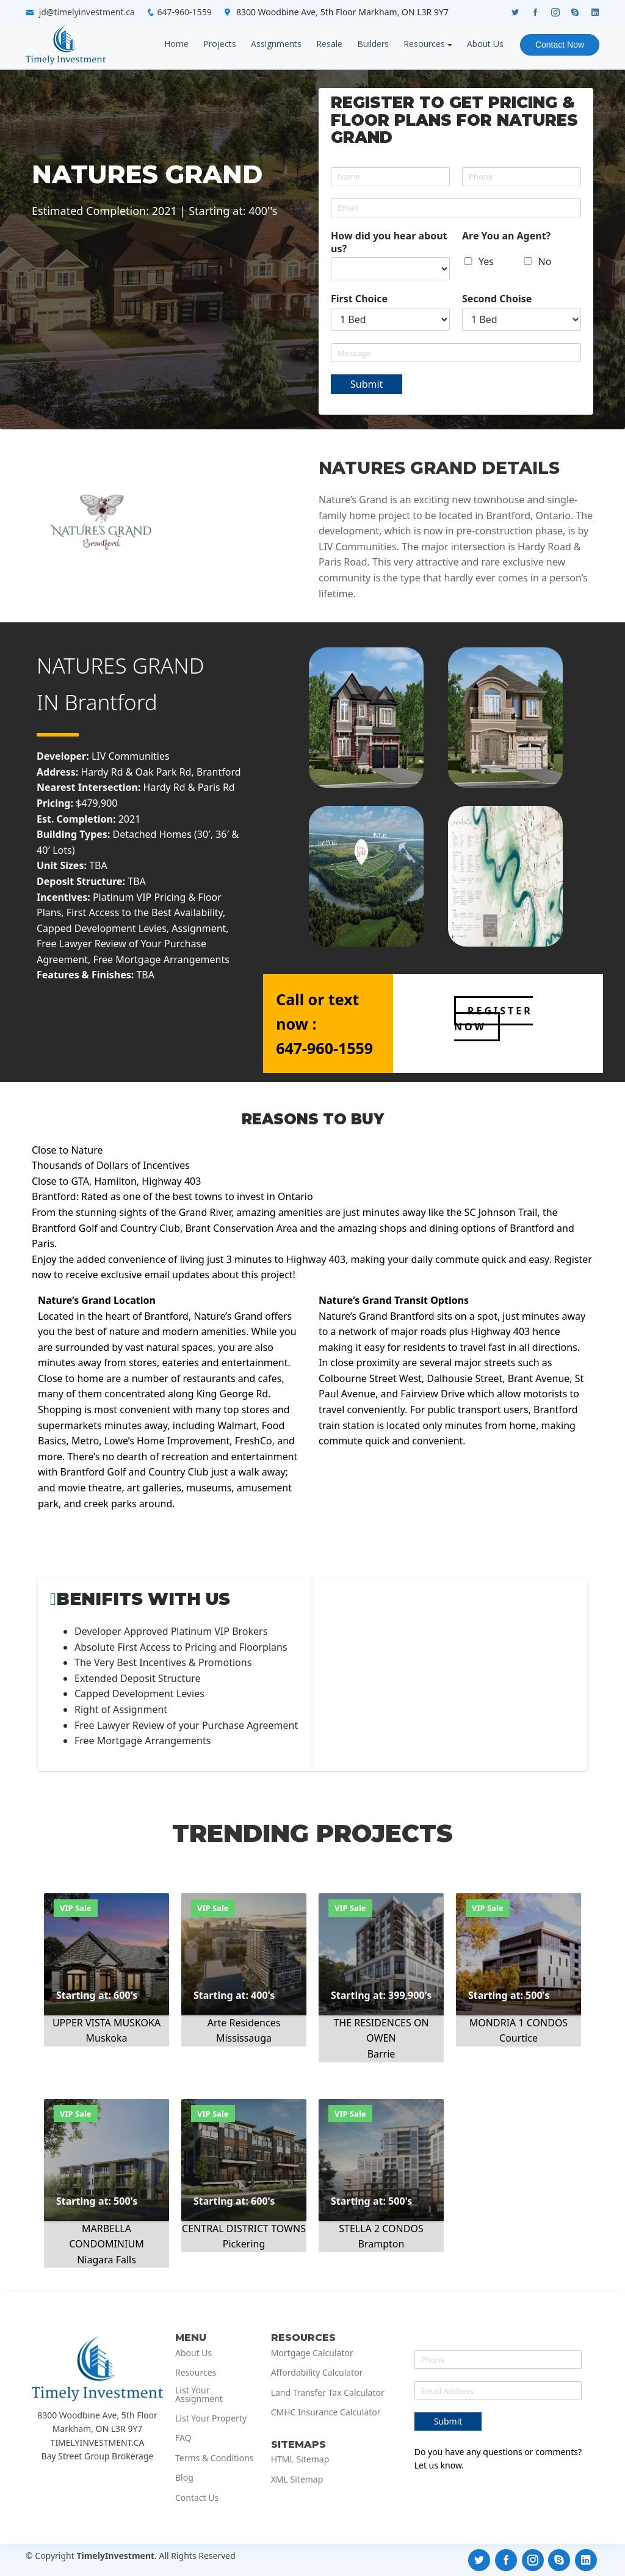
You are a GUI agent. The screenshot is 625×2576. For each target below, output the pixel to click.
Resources (423, 44)
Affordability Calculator (317, 2372)
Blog (184, 2477)
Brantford (111, 702)
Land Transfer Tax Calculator (328, 2393)
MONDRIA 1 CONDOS (518, 2022)
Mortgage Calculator (312, 2353)
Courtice (518, 2038)
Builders (372, 44)
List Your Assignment (199, 2394)
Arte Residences (244, 2022)
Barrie (381, 2054)
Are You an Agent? (506, 236)
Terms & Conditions (214, 2458)
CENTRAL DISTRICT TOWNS (244, 2228)
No (545, 261)
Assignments (275, 44)
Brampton (381, 2243)
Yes (486, 261)
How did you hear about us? (389, 242)
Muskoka (107, 2038)
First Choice (359, 299)
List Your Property (211, 2418)
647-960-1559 (184, 12)
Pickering (244, 2243)
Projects (218, 44)
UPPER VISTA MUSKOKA (106, 2022)
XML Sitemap (297, 2479)
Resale (328, 44)
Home (175, 44)
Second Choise (497, 299)
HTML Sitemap (300, 2459)
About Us (484, 44)
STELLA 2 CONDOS (381, 2228)
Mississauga (244, 2038)
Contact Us (197, 2498)
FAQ (183, 2438)
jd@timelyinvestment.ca (87, 12)
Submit (366, 384)
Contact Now (559, 45)
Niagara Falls (106, 2259)
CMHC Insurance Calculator (326, 2412)
